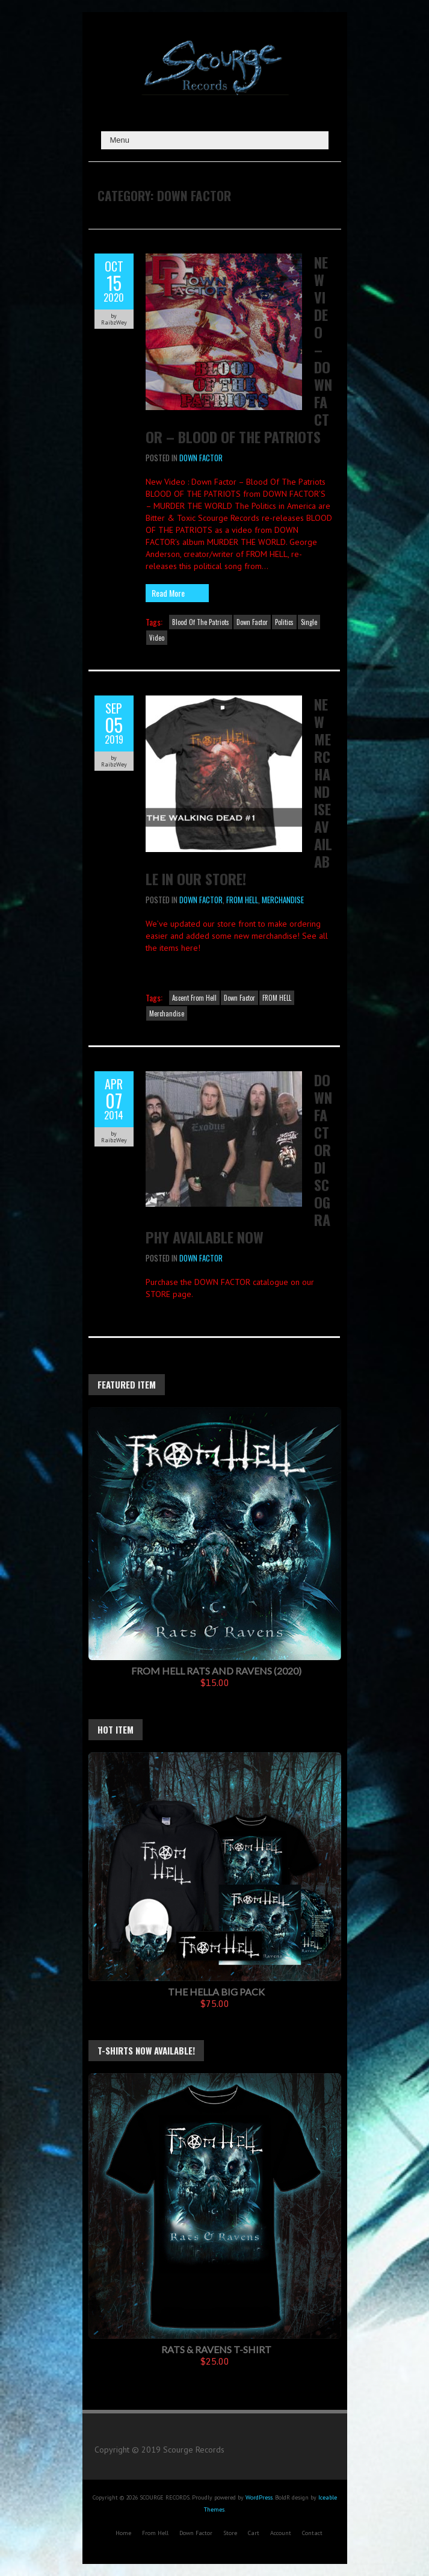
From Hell (155, 2533)
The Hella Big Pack (216, 1991)
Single (309, 622)
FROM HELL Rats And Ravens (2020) (216, 1670)
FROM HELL (242, 900)
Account (280, 2533)
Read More (168, 592)
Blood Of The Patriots (200, 622)
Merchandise (283, 900)
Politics (284, 622)
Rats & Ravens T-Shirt (216, 2349)
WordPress (259, 2497)
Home (123, 2533)
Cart (253, 2533)
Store (230, 2533)
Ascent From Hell (194, 998)
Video (156, 637)
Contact (312, 2533)
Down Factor (201, 458)
